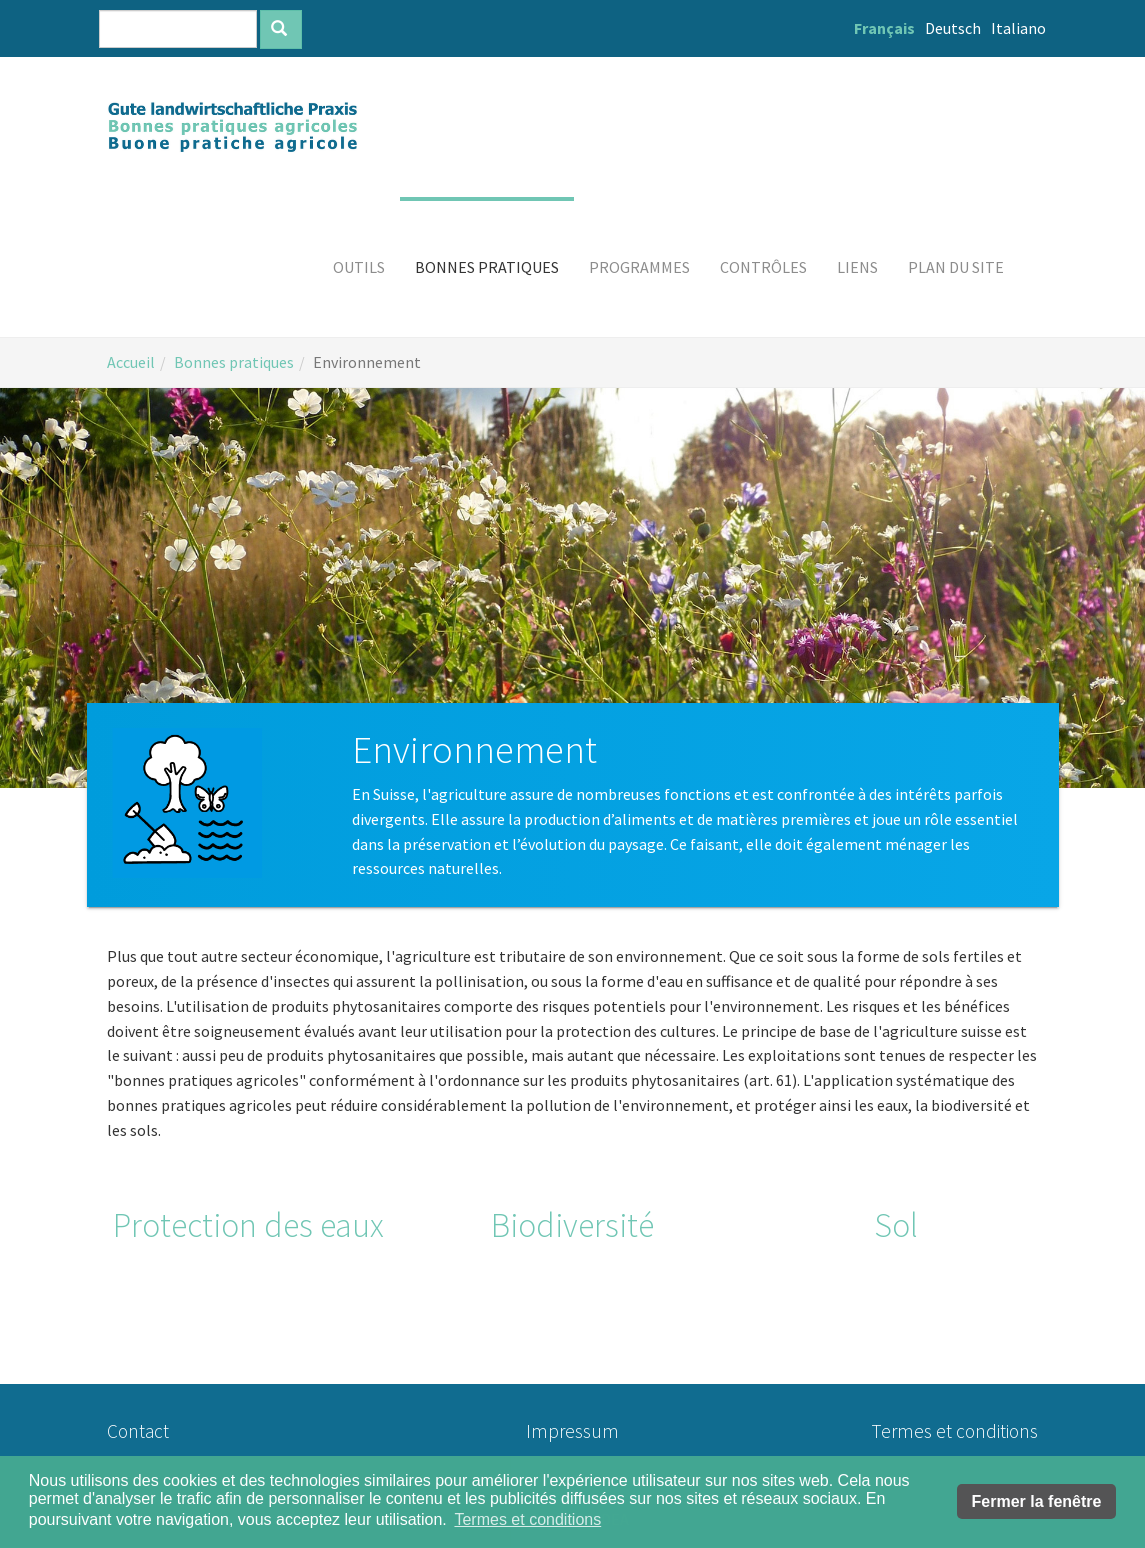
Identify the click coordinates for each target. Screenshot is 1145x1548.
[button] (359, 267)
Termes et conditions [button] (527, 1519)
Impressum (572, 1431)
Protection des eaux (248, 1225)
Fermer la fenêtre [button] (1037, 1501)
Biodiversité (572, 1225)
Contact (138, 1431)
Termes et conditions (954, 1431)
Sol (896, 1225)
